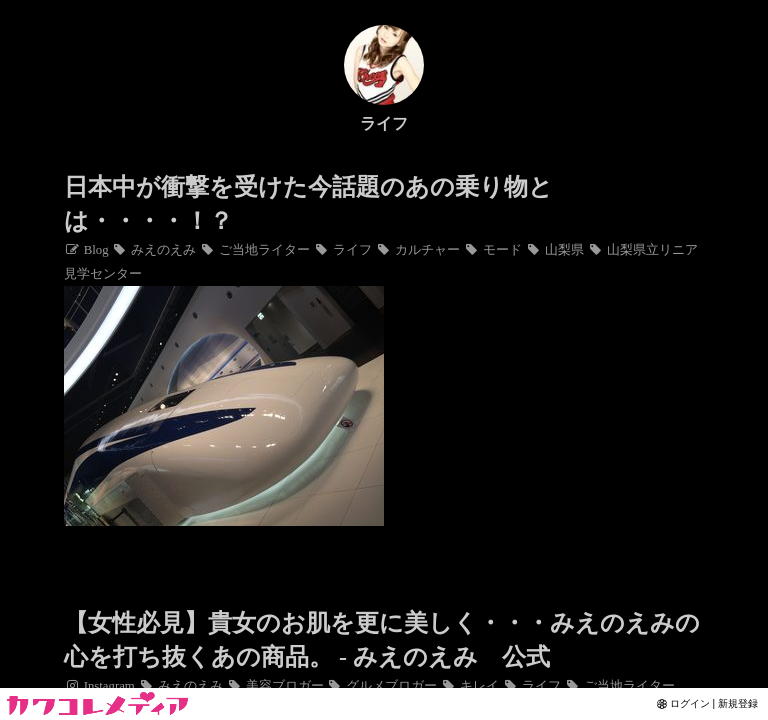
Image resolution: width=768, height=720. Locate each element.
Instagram (99, 686)
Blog (86, 250)
